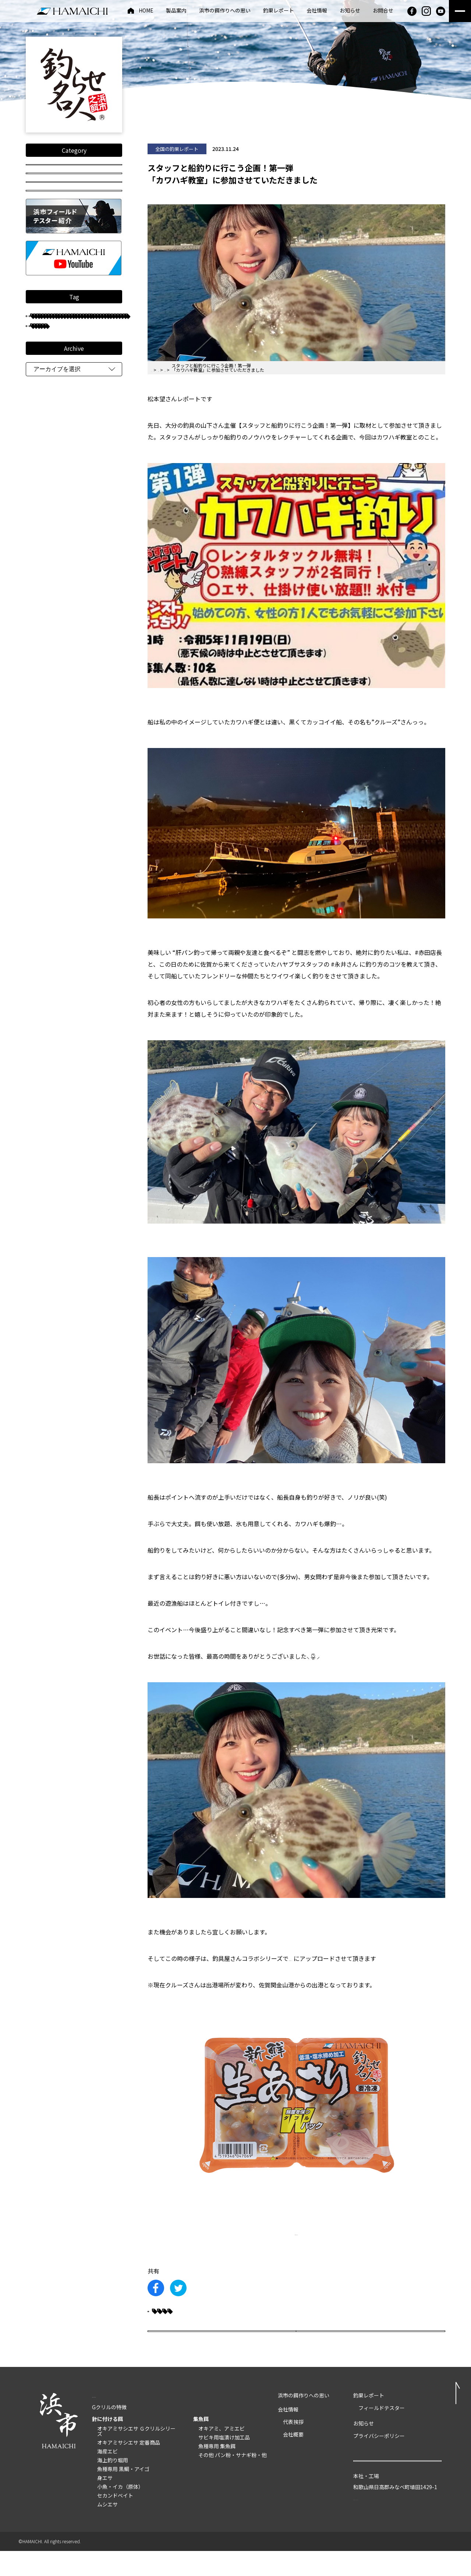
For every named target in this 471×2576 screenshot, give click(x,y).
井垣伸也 (92, 513)
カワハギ (169, 2316)
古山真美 (50, 578)
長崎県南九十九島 (59, 481)
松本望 (48, 465)
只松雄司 (50, 497)
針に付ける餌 (107, 2444)
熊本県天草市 (55, 610)
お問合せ (383, 11)
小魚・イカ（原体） (120, 2512)
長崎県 (98, 448)
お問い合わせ (397, 2491)
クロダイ (99, 416)
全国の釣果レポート (73, 171)
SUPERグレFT (55, 675)
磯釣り (90, 546)
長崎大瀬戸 (89, 643)
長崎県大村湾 (55, 448)
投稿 (73, 213)
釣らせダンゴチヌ (59, 691)
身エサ (105, 2503)
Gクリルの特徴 (109, 2432)
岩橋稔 (48, 432)
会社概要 (293, 2459)
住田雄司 (87, 432)
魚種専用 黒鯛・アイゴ (123, 2494)
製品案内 (176, 11)
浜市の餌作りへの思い (225, 11)
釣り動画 (73, 192)
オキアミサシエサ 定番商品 (128, 2467)
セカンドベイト (115, 2520)
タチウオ (50, 627)
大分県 (90, 627)
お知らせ (350, 11)
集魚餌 (201, 2444)
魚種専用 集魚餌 (217, 2471)
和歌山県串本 (55, 659)
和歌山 (98, 594)
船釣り (85, 529)
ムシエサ (107, 2529)
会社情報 (317, 11)
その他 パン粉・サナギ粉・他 (232, 2480)
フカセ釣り (54, 416)
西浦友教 (50, 513)
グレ (47, 400)
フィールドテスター (62, 384)
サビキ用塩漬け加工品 (224, 2462)
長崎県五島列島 (57, 708)
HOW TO (73, 235)
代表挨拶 (293, 2447)
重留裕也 (87, 562)
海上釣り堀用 (112, 2485)
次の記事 (407, 2348)
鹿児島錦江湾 (96, 578)
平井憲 (48, 643)
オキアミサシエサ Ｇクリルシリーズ (136, 2456)
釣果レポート (278, 11)
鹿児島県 (50, 724)
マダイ (48, 562)
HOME (146, 11)
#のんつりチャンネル (316, 1958)
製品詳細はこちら (296, 2232)
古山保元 (100, 610)
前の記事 (185, 2348)
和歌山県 (50, 546)
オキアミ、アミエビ (221, 2453)
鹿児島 (48, 529)
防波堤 (85, 465)
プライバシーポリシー (379, 2461)
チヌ (47, 367)
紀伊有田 (105, 708)
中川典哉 (92, 497)
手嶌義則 (87, 400)
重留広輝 (92, 724)
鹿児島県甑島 (55, 594)
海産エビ (107, 2476)
